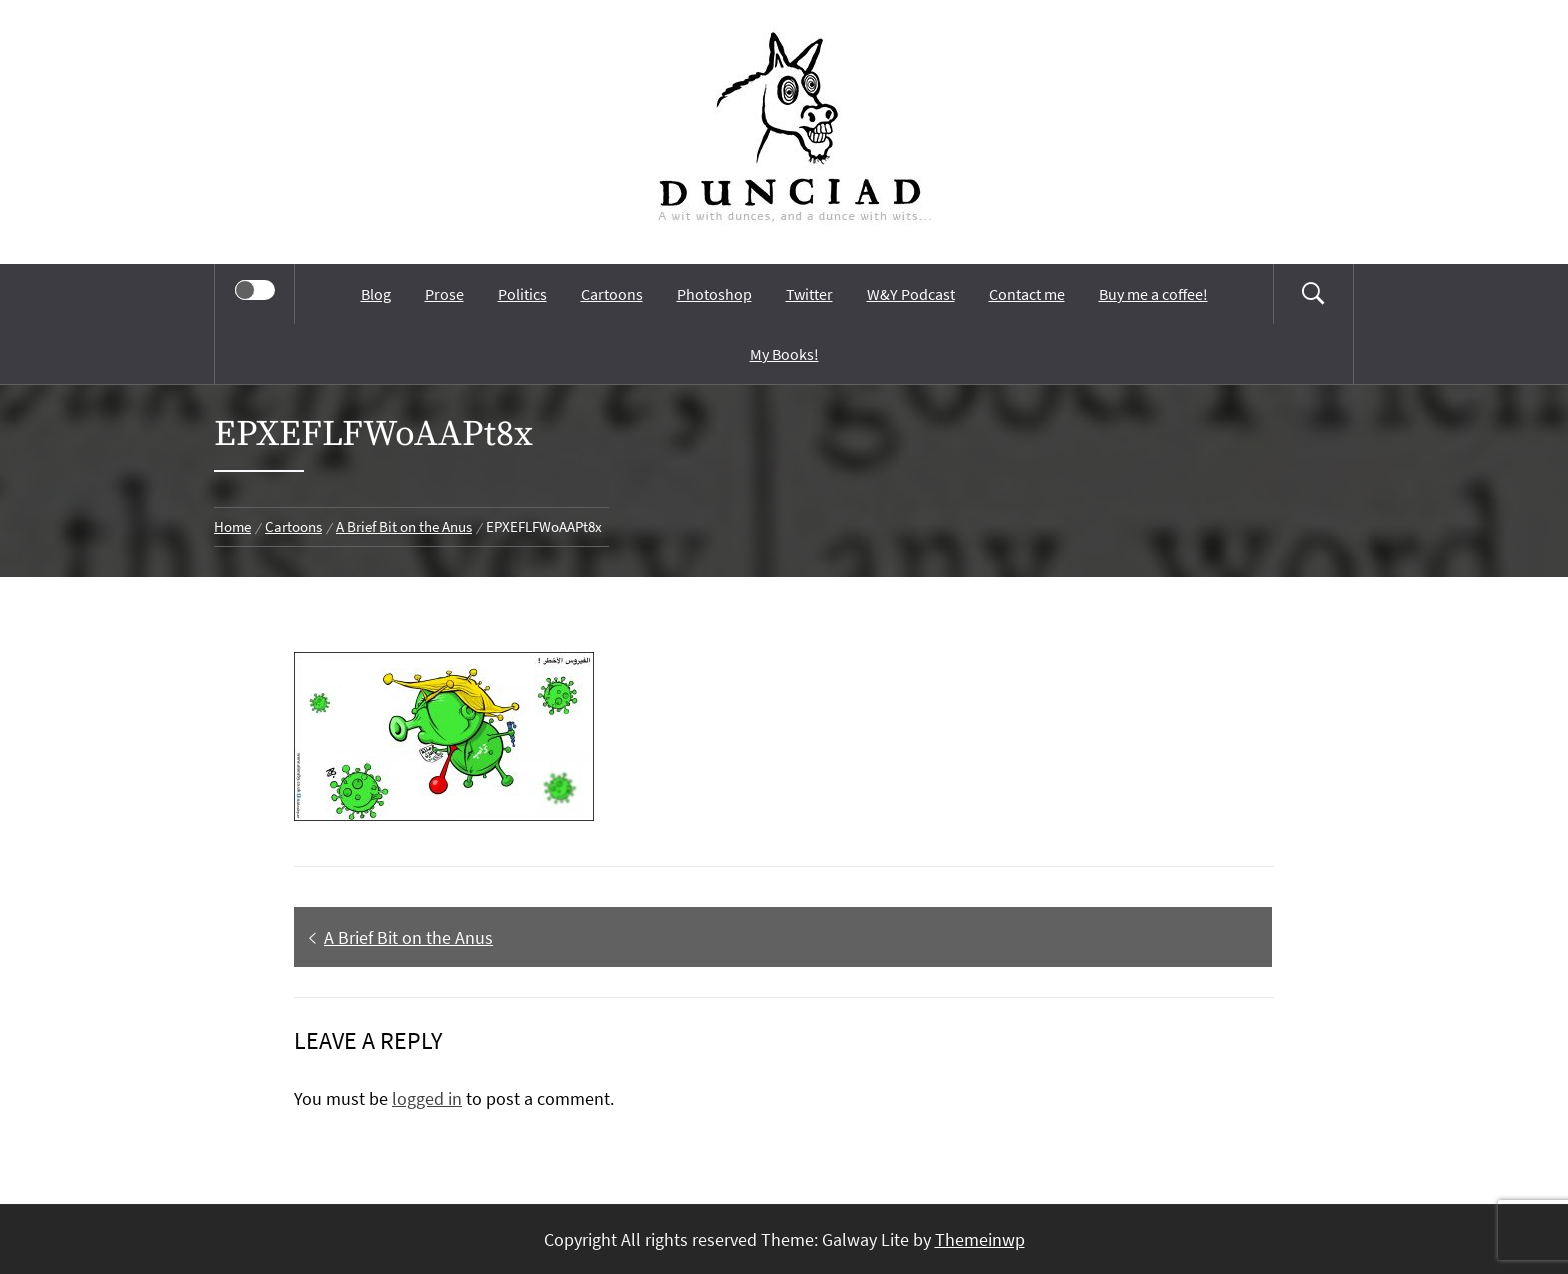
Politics (522, 294)
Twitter (809, 294)
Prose (444, 294)
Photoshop (714, 294)
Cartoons (612, 294)
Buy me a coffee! (1153, 294)
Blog (376, 294)
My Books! (784, 354)
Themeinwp (980, 1239)
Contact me (1027, 294)
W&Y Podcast (911, 294)
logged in (427, 1098)
